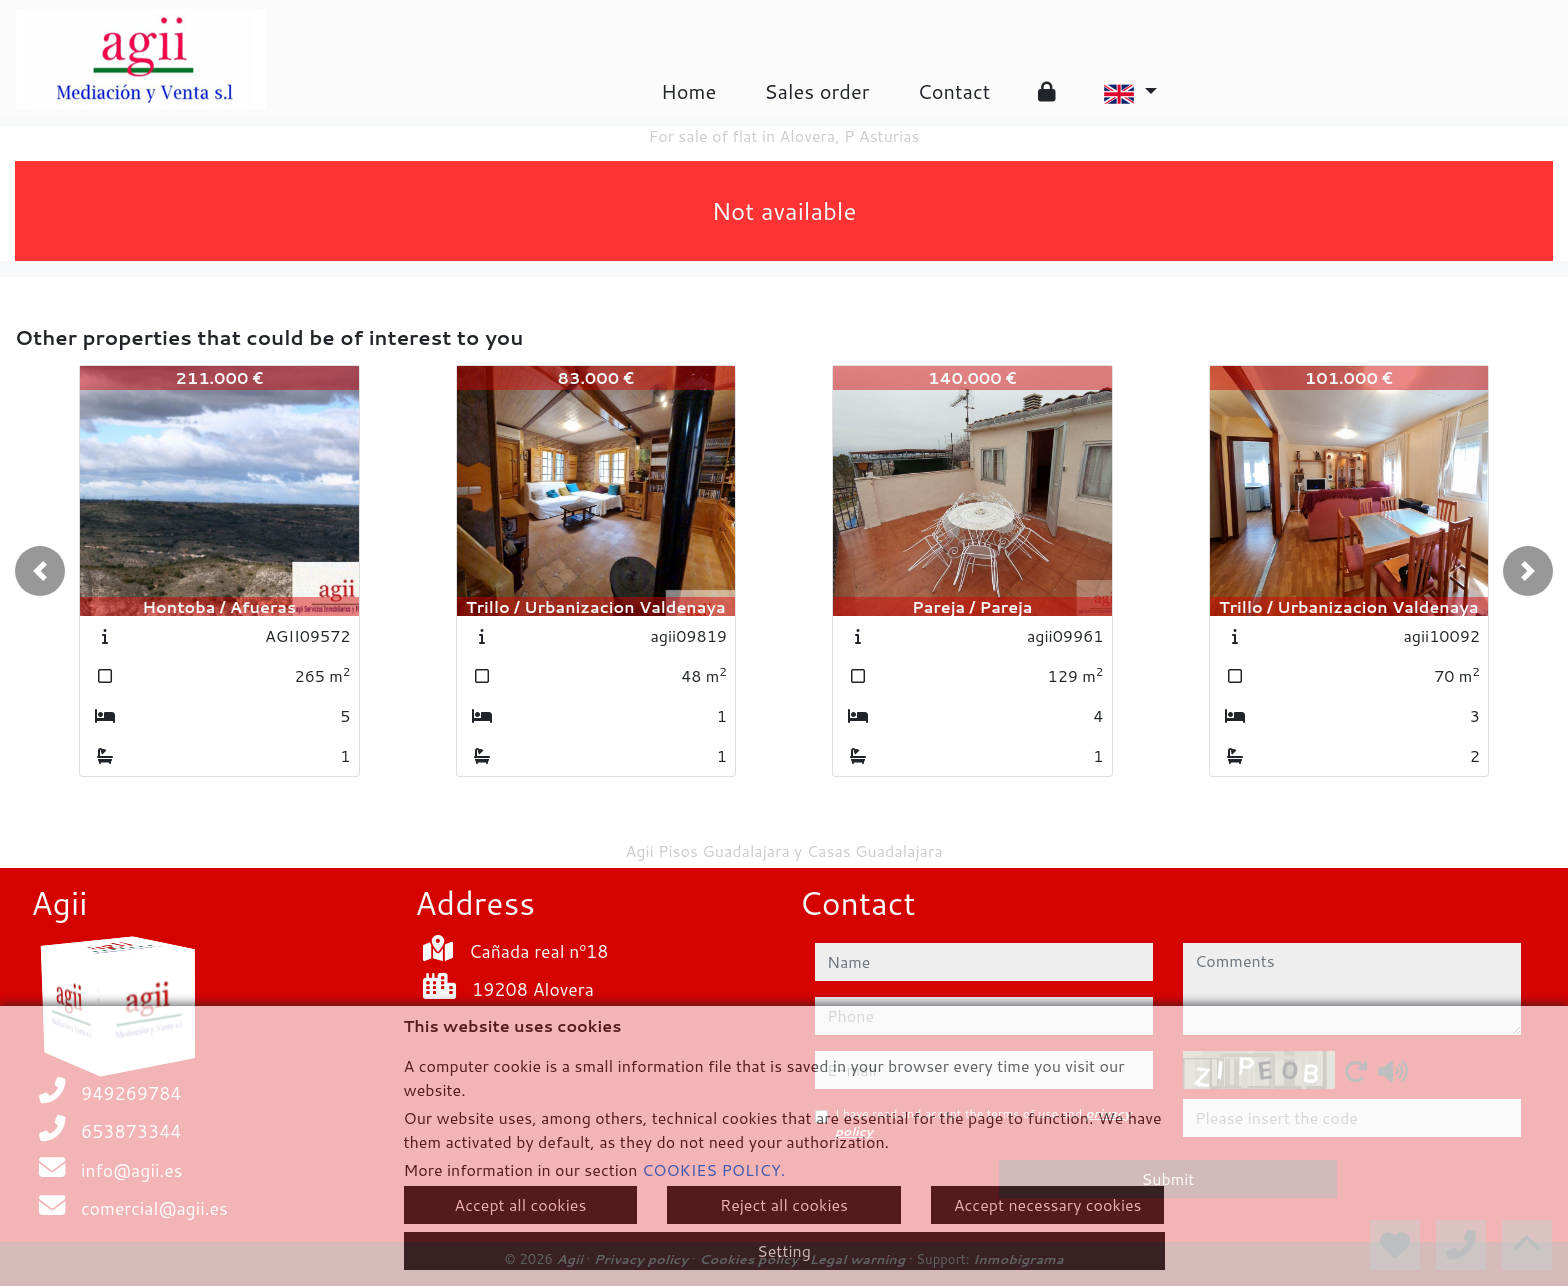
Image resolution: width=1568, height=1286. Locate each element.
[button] (40, 571)
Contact (953, 91)
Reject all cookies (784, 1204)
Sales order (816, 91)
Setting (784, 1250)
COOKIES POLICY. (713, 1169)
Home (688, 91)
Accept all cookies (520, 1204)
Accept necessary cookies (1048, 1204)
